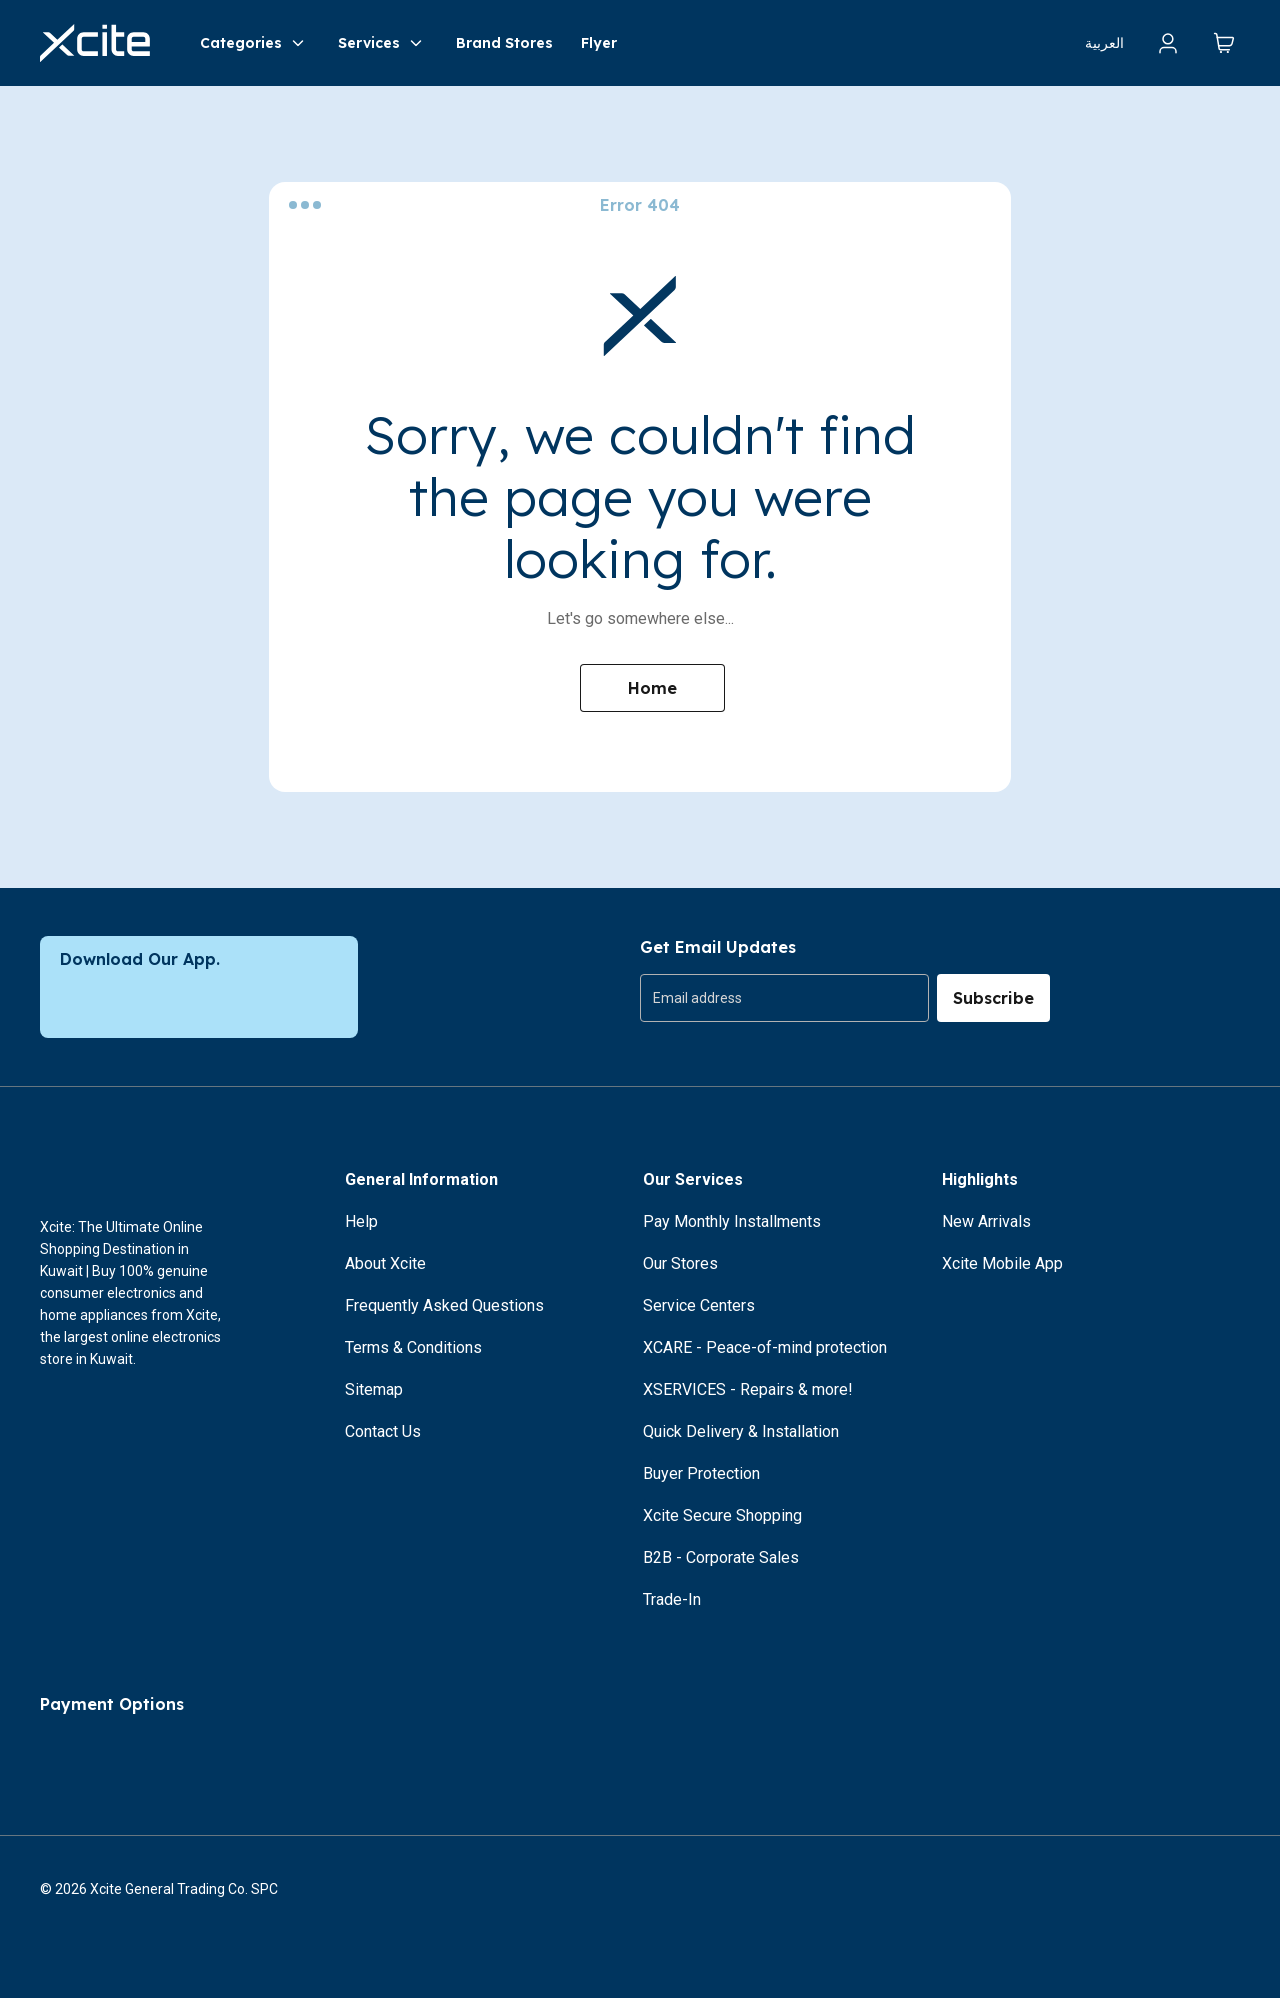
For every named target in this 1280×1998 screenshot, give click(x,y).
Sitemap (374, 1389)
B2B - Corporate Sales (721, 1557)
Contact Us (383, 1431)
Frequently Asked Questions (444, 1305)
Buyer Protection (701, 1473)
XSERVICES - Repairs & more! (748, 1389)
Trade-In (672, 1599)
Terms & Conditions (413, 1347)
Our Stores (680, 1263)
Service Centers (699, 1305)
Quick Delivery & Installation (741, 1431)
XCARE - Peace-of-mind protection (765, 1347)
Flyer (599, 43)
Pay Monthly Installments (732, 1221)
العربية (1104, 43)
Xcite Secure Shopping (722, 1515)
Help (361, 1221)
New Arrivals (986, 1221)
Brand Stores (504, 43)
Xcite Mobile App (1002, 1263)
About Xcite (385, 1263)
